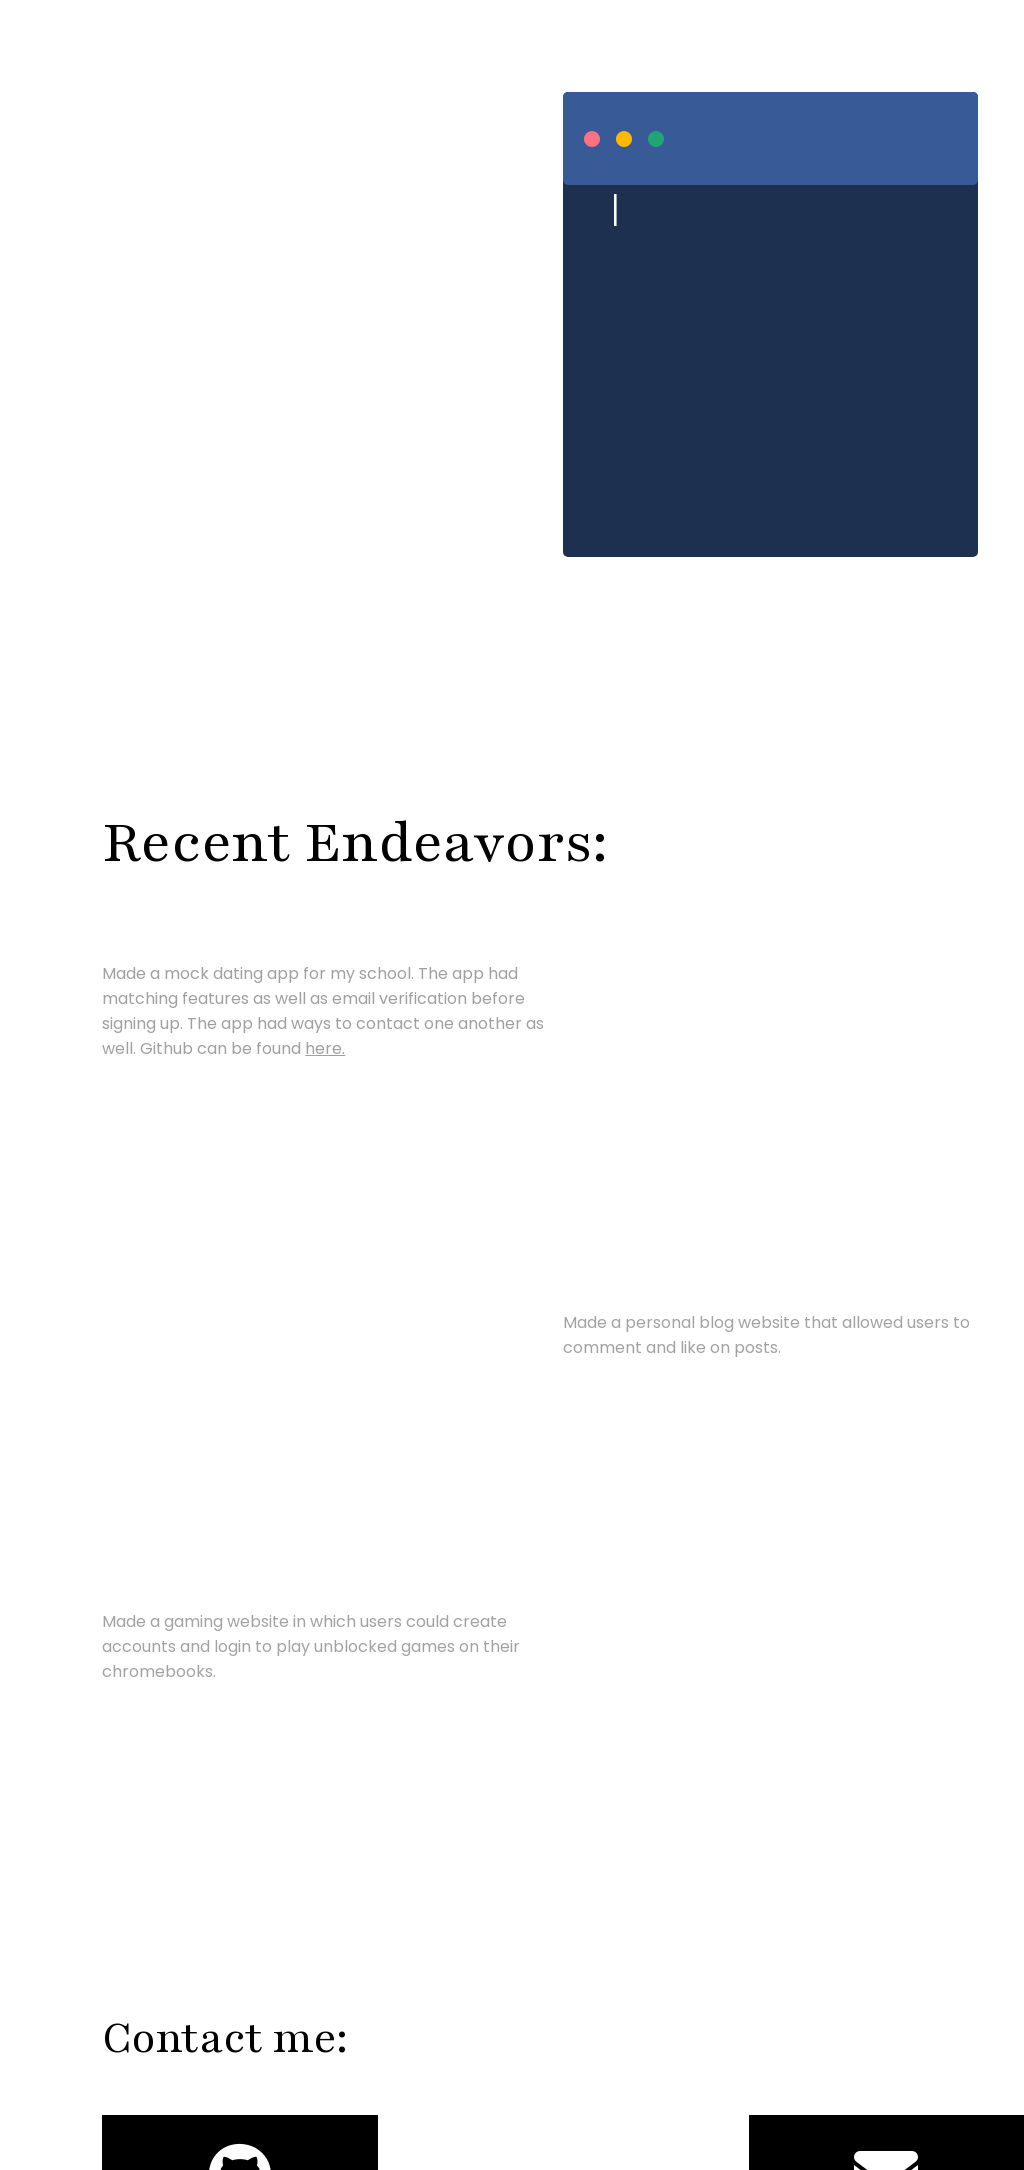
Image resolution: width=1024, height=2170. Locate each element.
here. (325, 1048)
